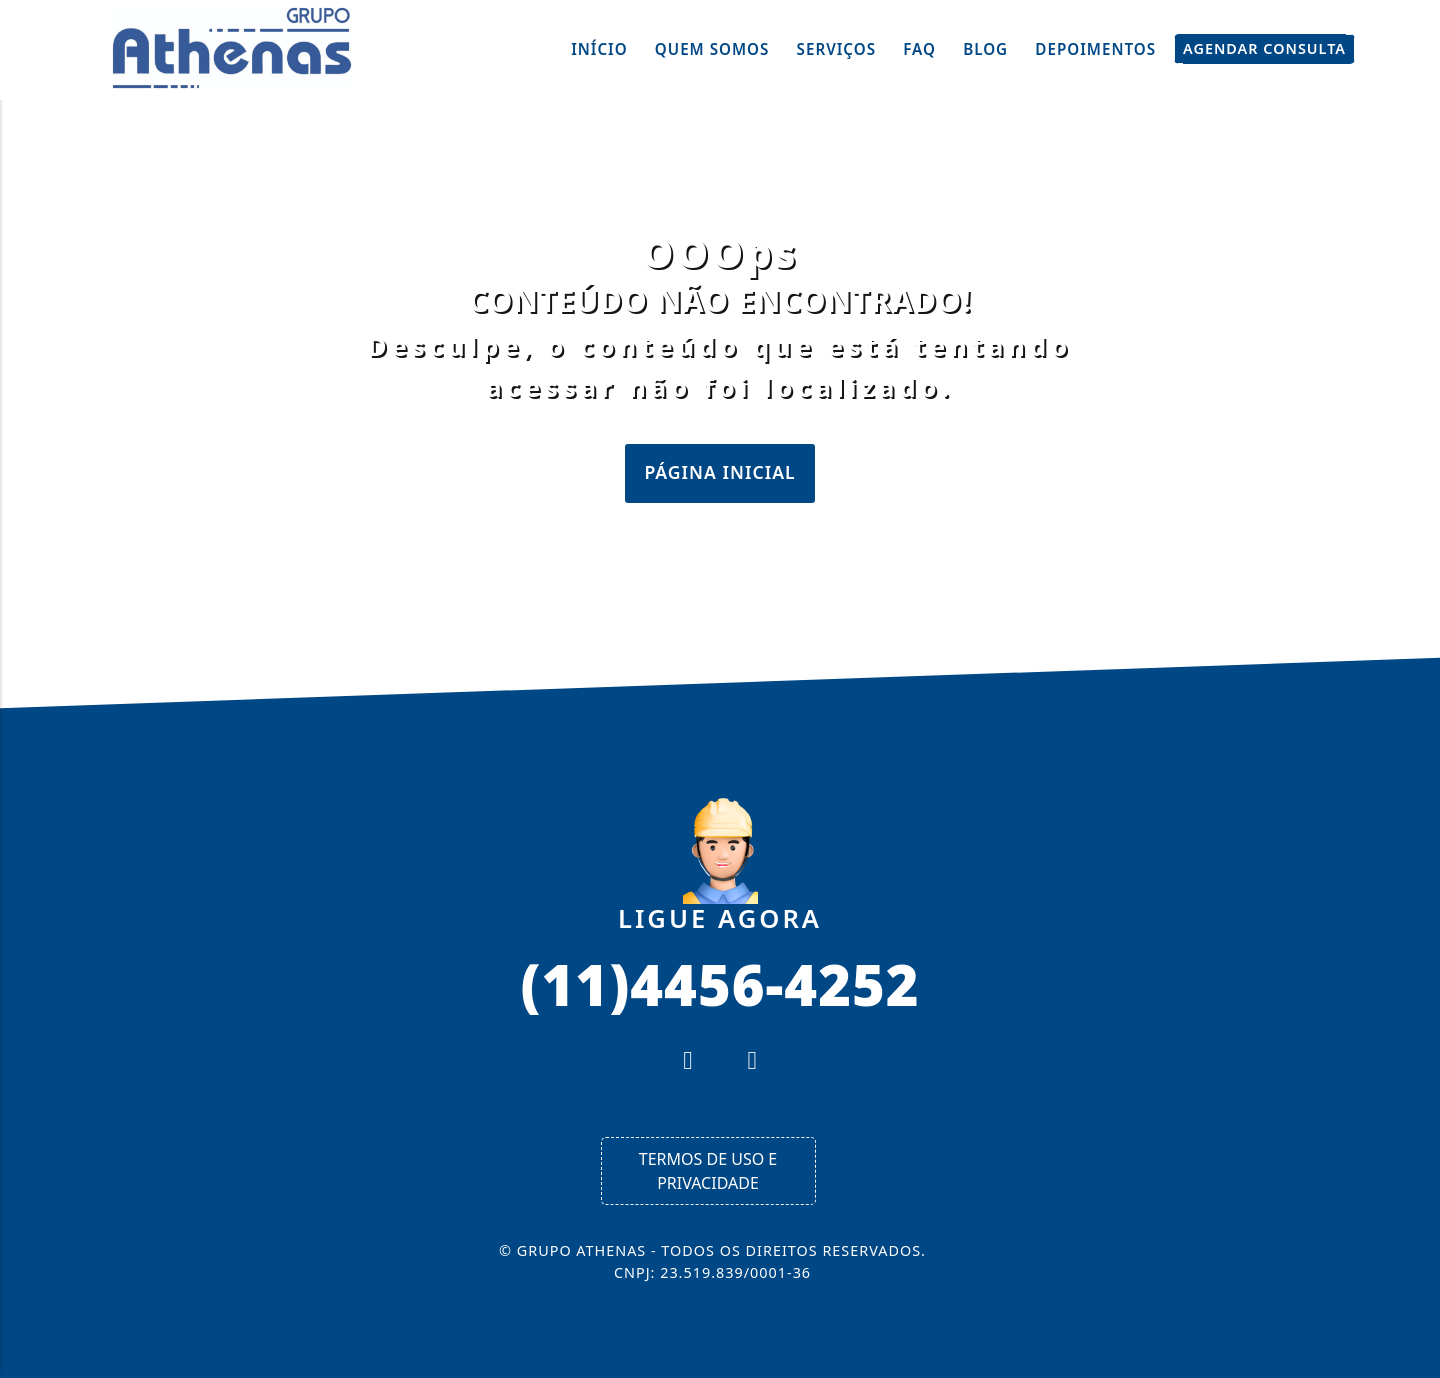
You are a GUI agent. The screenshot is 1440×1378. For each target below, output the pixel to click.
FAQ (919, 49)
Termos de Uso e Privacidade (708, 1171)
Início (599, 49)
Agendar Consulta (1264, 49)
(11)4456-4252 (719, 983)
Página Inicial (719, 472)
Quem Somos (712, 49)
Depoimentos (1095, 49)
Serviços (837, 49)
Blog (985, 49)
